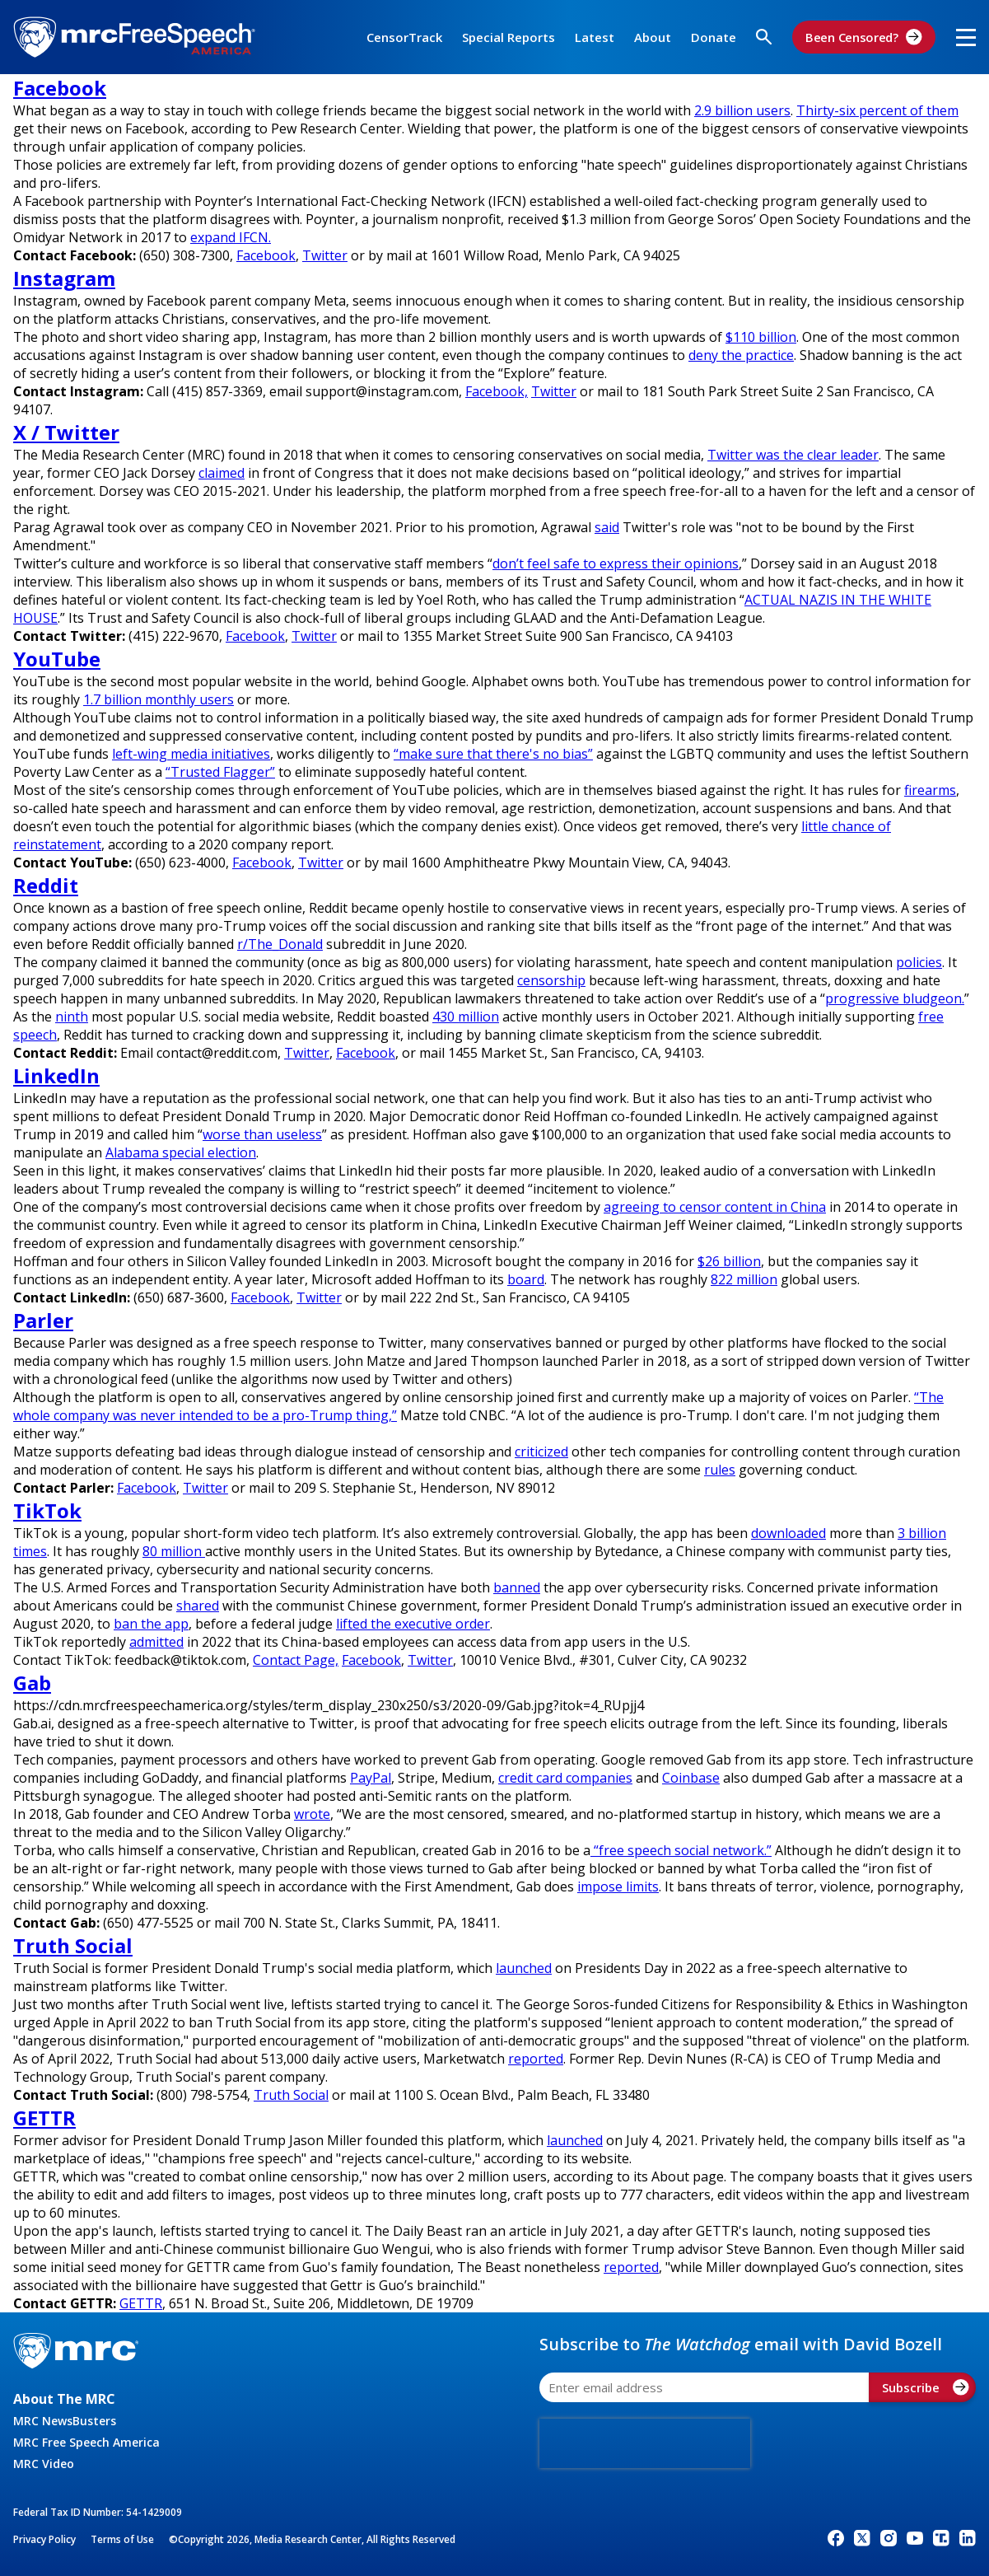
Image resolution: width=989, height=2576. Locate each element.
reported (535, 2059)
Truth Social (291, 2095)
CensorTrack (404, 37)
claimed (221, 473)
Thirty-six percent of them (877, 110)
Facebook (266, 255)
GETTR (140, 2303)
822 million (744, 1279)
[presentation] (644, 2443)
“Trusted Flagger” (220, 772)
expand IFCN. (230, 237)
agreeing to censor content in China (715, 1207)
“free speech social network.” (681, 1850)
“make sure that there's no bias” (493, 754)
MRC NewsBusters (64, 2421)
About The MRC (64, 2399)
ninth (71, 1016)
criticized (541, 1451)
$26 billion (729, 1261)
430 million (465, 1016)
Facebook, (496, 391)
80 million (173, 1551)
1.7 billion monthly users (158, 699)
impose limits (618, 1886)
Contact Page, (295, 1660)
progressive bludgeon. (894, 998)
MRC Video (43, 2463)
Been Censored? (863, 37)
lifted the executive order (413, 1624)
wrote (312, 1814)
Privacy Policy (44, 2539)
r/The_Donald (280, 944)
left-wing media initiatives (191, 754)
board (525, 1279)
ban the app (151, 1624)
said (607, 527)
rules (719, 1470)
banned (516, 1587)
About (652, 37)
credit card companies (565, 1778)
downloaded (788, 1533)
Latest (594, 37)
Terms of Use (122, 2539)
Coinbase (691, 1778)
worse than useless (262, 1134)
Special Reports (508, 37)
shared (197, 1606)
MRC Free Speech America (86, 2442)
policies (919, 962)
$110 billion (760, 337)
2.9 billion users (742, 110)
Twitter (325, 255)
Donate (713, 37)
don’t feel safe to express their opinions (615, 563)
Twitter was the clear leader (793, 455)
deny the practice (741, 355)
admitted (156, 1642)
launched (524, 1968)
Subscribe (925, 2387)
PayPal (370, 1778)
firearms (930, 790)
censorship (551, 980)
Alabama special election (180, 1152)
